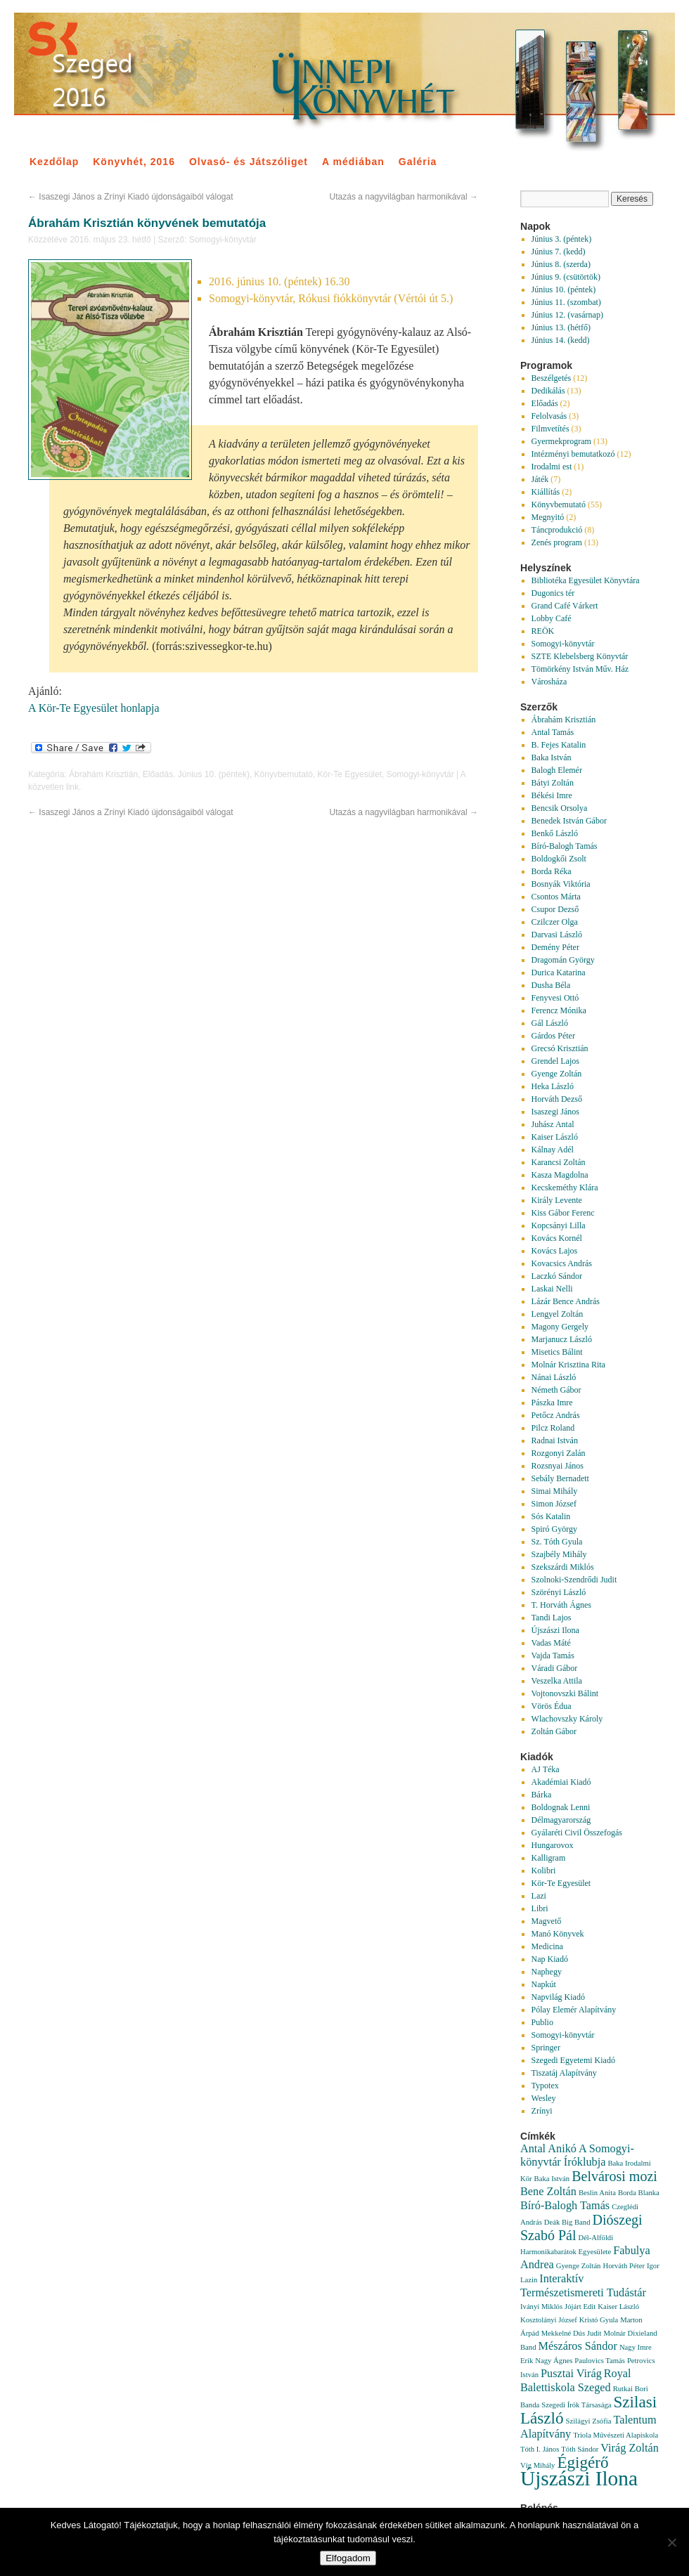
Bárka (542, 1795)
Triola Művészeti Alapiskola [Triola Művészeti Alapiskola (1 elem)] (615, 2435)
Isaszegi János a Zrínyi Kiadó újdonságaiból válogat (130, 197)
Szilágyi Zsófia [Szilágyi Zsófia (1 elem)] (589, 2421)
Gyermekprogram (561, 441)
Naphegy (547, 1972)
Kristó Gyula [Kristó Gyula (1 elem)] (598, 2320)
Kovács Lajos (555, 1251)
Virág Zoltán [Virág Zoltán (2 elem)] (629, 2448)
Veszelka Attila (557, 1681)
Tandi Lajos (552, 1617)
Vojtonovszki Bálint (565, 1693)
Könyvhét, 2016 (134, 161)
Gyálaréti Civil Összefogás (577, 1832)
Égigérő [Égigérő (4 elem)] (582, 2462)
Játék (540, 479)
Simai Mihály (555, 1491)
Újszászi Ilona (555, 1630)
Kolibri (544, 1870)
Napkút (544, 1984)
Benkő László (555, 833)
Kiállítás (546, 492)
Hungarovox (553, 1845)
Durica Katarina (559, 972)
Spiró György (554, 1529)
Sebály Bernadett (560, 1478)
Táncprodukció (557, 530)
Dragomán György (563, 960)
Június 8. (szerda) (561, 264)
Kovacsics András (562, 1263)
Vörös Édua (552, 1706)
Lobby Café (552, 618)
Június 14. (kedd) (561, 340)
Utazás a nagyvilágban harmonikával (404, 197)
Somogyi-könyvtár (223, 240)
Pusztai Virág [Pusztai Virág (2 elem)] (571, 2373)
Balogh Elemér (557, 770)
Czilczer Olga (555, 922)
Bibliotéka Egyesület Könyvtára (586, 580)
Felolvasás (549, 416)
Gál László (550, 1023)
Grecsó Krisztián (560, 1048)
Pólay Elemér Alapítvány (574, 2010)
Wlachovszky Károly (567, 1719)
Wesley (544, 2098)
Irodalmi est (552, 466)
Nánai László (554, 1377)
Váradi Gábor (555, 1668)
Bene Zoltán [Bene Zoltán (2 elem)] (548, 2191)
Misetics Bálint (557, 1352)
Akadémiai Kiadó (561, 1782)
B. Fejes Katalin (559, 745)
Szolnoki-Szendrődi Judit (574, 1580)
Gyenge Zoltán (557, 1074)
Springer (546, 2048)
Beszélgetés (552, 378)
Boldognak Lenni (561, 1807)
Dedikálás (548, 391)
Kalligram (549, 1858)
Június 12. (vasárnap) (567, 315)
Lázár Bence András (566, 1301)
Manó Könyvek (558, 1934)
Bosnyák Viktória (561, 884)
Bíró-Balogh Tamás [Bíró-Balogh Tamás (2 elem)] (565, 2205)
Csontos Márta (556, 897)
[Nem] (671, 2542)
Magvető (547, 1921)
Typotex (545, 2085)
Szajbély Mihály (559, 1554)
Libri (540, 1908)
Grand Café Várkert (565, 606)
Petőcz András (556, 1415)
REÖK (543, 631)
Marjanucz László (562, 1339)
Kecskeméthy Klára (565, 1187)
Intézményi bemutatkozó (573, 454)
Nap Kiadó (550, 1959)
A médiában (353, 161)
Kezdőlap (54, 161)
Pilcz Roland (553, 1428)
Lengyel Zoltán (558, 1314)
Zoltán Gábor (554, 1731)
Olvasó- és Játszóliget (248, 161)
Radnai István (555, 1440)
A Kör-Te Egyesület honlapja (94, 708)
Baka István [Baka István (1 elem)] (552, 2179)
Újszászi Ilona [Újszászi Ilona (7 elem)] (579, 2478)
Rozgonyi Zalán (559, 1453)
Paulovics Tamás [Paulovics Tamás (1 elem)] (599, 2360)
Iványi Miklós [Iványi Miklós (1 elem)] (541, 2306)
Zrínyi (542, 2111)
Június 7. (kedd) (559, 251)
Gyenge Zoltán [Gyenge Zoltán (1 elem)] (578, 2266)
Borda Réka (552, 871)
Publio (542, 2022)
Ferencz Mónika (559, 1010)
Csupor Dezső (555, 909)
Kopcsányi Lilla (559, 1225)
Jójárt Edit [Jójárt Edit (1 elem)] (580, 2306)
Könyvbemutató (284, 774)
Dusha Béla (551, 985)
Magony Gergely (560, 1327)
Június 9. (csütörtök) (566, 277)
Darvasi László (557, 934)
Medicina (547, 1946)
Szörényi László (559, 1592)
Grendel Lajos (555, 1061)
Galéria (418, 161)
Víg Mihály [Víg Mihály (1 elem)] (537, 2465)
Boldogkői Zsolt (559, 859)
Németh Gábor (556, 1390)
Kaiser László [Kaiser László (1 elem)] (618, 2306)
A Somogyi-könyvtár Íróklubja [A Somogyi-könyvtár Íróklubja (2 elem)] (577, 2155)
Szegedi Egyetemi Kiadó (573, 2060)
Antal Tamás (553, 732)
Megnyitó (548, 517)
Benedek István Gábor (569, 821)
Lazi (539, 1896)
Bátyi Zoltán (553, 783)
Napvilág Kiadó (558, 1997)
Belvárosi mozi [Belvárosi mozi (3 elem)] (614, 2176)
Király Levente (557, 1200)
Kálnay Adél (553, 1149)
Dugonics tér (553, 593)
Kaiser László (555, 1137)
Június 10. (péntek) (214, 774)
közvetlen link (53, 787)
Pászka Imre (552, 1402)
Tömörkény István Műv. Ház (580, 669)
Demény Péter (555, 947)
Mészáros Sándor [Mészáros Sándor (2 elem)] (578, 2346)
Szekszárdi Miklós (563, 1567)
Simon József (554, 1504)
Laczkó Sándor (557, 1276)
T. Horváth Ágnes (561, 1605)
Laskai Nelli (552, 1289)
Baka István (552, 757)
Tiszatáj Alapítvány (564, 2073)
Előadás (158, 774)
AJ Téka (546, 1769)
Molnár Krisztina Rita (568, 1365)
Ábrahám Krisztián (103, 774)
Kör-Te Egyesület (350, 774)
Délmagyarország (561, 1820)
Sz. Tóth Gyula (557, 1542)
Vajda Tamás (553, 1655)
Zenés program (557, 542)
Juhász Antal (553, 1124)
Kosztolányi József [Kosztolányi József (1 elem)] (548, 2320)
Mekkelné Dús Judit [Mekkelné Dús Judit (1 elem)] (571, 2333)
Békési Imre (552, 795)
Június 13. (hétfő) (561, 327)
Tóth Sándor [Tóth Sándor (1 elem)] (579, 2449)
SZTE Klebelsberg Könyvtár (580, 656)
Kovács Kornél (557, 1238)
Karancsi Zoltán (559, 1162)
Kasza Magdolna (560, 1175)
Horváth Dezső (557, 1099)
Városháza (549, 682)
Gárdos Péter (553, 1036)
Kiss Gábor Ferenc (563, 1213)
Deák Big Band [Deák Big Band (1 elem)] (567, 2222)
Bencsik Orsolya (560, 808)
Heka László (553, 1086)
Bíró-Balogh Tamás (565, 846)
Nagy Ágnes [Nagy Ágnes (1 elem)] (553, 2360)
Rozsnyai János (558, 1466)
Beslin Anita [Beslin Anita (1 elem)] (597, 2193)
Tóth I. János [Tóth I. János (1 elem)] (539, 2449)
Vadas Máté (551, 1643)
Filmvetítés (550, 429)
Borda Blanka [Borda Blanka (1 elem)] (638, 2193)
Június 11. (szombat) (566, 302)
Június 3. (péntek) (562, 239)
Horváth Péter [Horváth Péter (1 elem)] (623, 2266)
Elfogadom (348, 2558)
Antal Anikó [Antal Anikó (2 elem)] (548, 2148)
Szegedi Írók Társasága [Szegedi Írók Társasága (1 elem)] (576, 2405)
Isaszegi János (555, 1112)
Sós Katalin (551, 1516)
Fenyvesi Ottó (555, 998)
